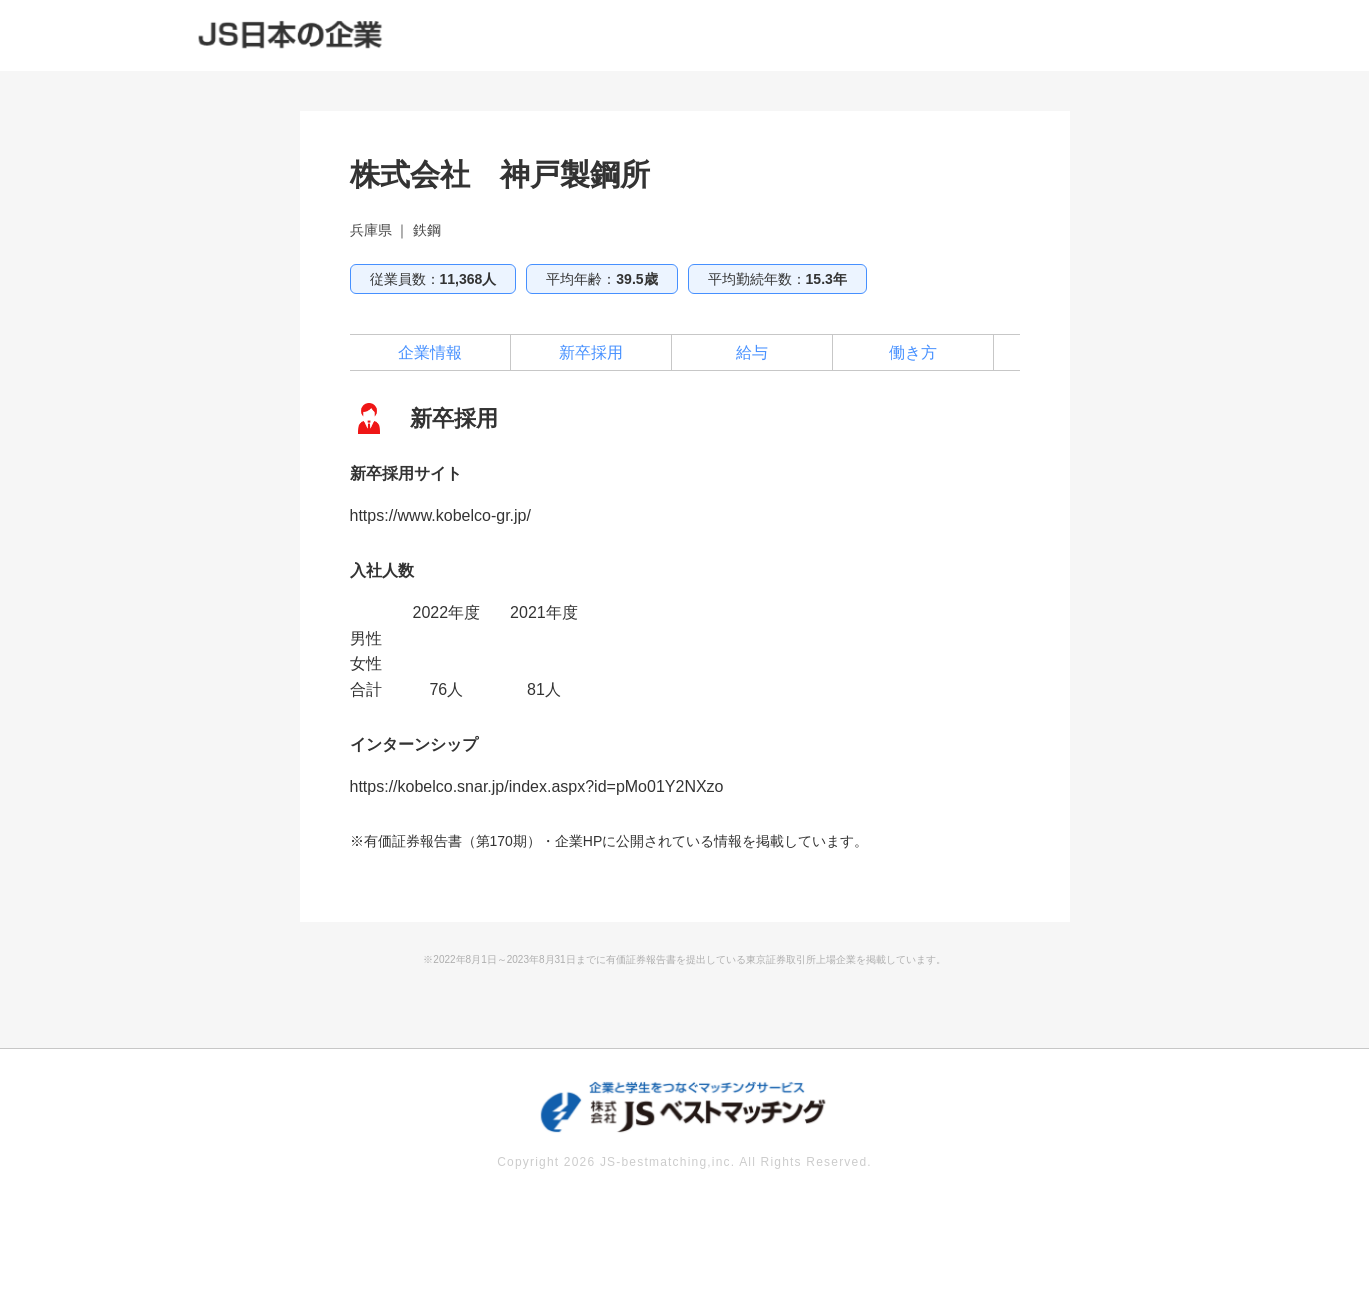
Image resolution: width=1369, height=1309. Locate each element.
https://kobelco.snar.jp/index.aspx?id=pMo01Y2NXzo (537, 786)
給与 (752, 352)
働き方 (913, 352)
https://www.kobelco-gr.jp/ (440, 515)
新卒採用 (591, 352)
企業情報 (430, 352)
